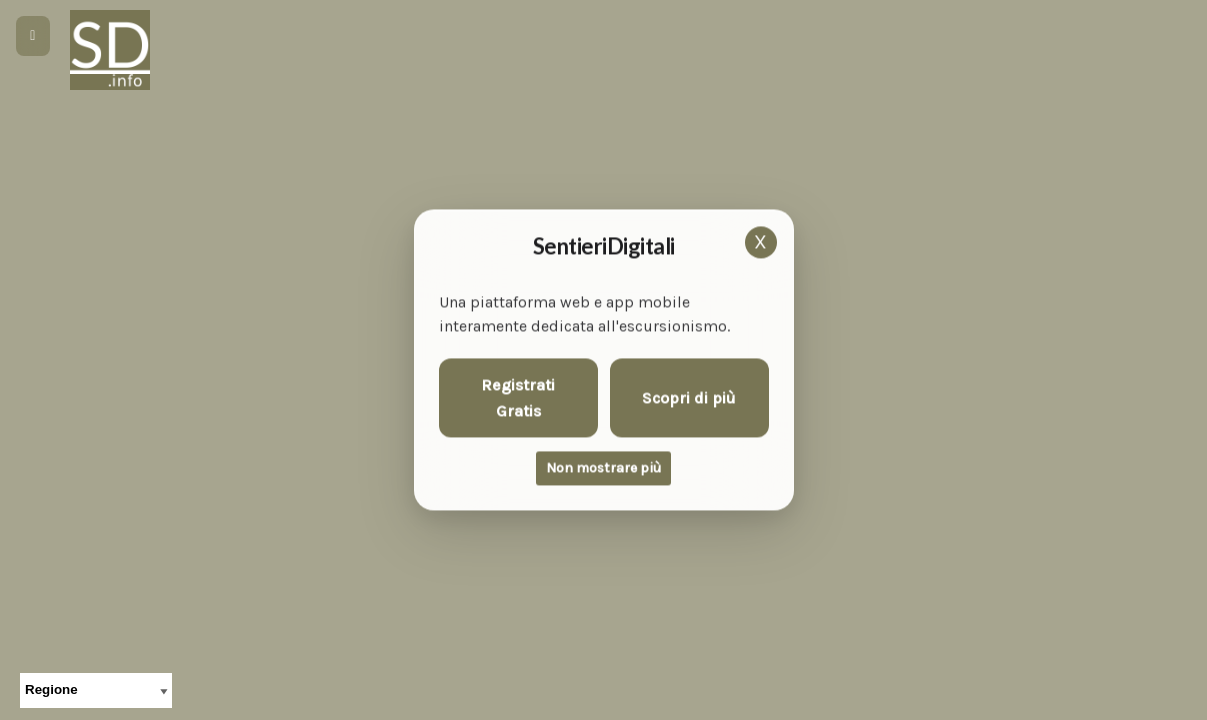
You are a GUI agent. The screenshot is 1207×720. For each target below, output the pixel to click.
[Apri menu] (33, 36)
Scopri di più (689, 397)
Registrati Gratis (518, 398)
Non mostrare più (603, 468)
